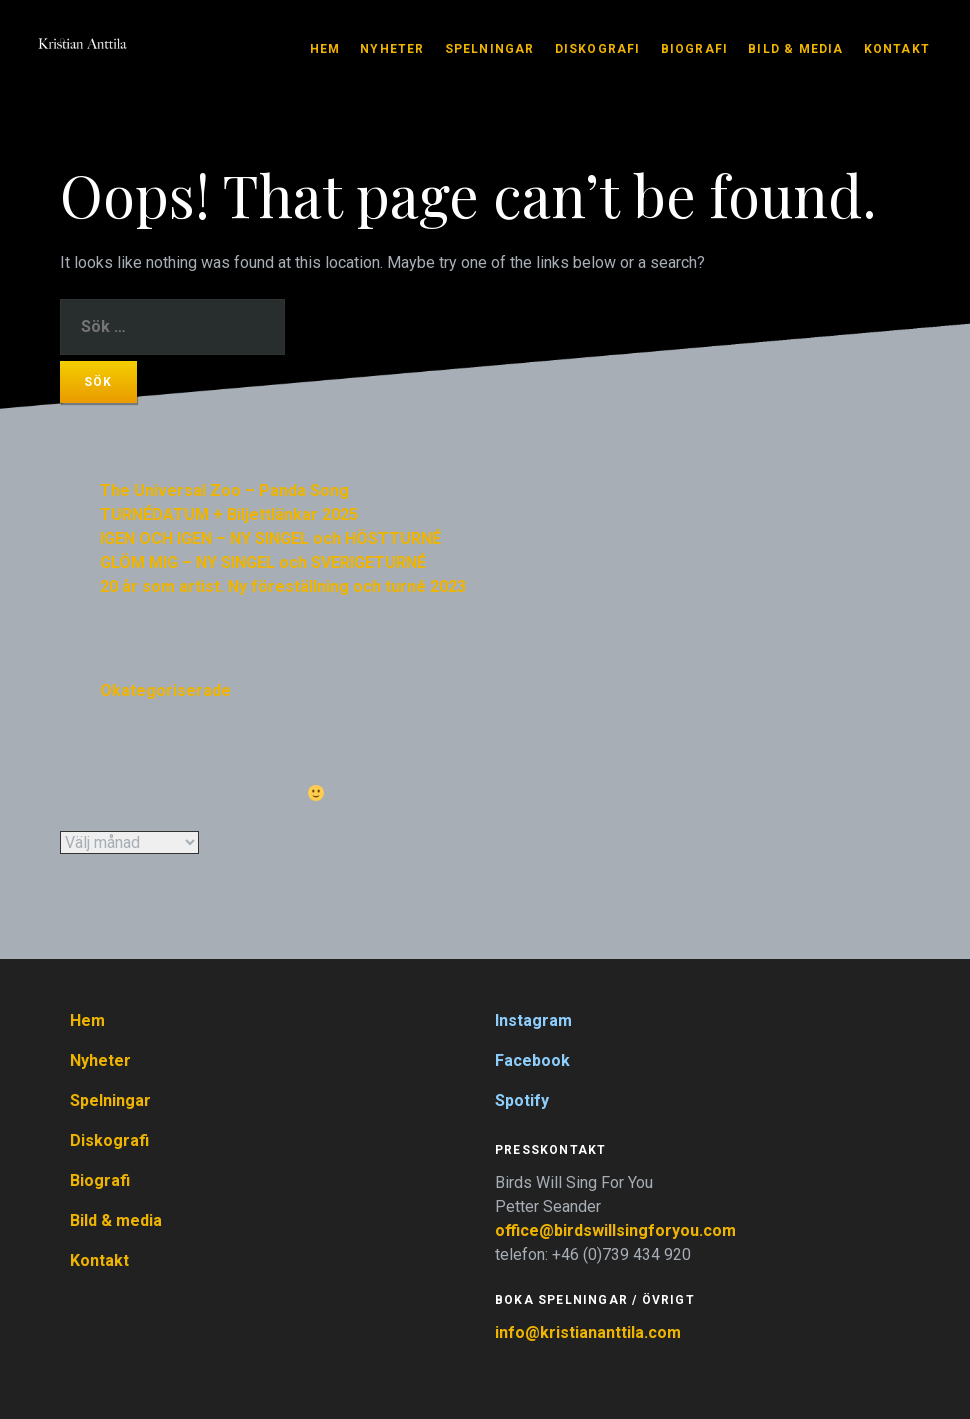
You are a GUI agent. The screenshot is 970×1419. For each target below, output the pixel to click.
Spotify (522, 1100)
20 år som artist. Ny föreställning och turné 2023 (283, 586)
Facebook (532, 1060)
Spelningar (490, 49)
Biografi (695, 49)
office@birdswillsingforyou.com (617, 1230)
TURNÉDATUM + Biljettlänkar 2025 (229, 514)
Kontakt (897, 49)
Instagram (533, 1020)
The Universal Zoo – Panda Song (224, 490)
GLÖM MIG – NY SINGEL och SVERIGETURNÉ (263, 562)
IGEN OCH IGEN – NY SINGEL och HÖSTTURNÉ (270, 538)
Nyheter (392, 49)
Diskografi (598, 49)
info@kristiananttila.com (588, 1332)
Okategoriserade (165, 690)
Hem (325, 49)
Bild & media (795, 49)
